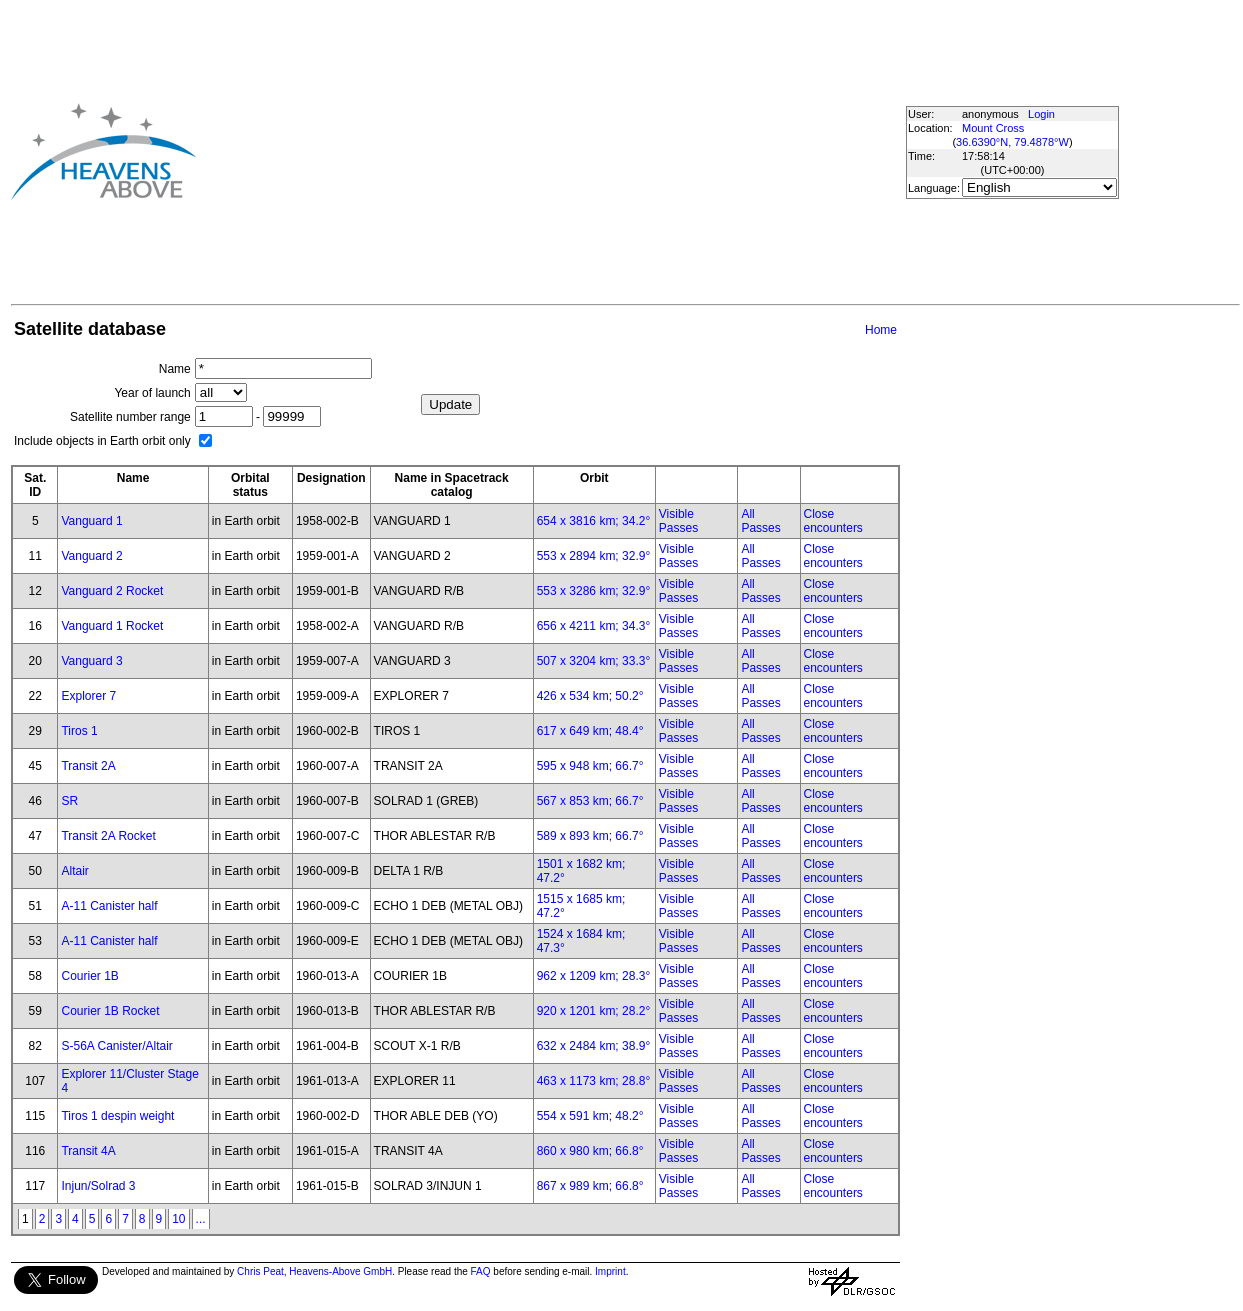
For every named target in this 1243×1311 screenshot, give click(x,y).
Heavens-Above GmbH (340, 1271)
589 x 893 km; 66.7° (590, 836)
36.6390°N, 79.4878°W (1012, 142)
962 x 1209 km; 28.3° (594, 976)
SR (69, 801)
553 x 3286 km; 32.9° (594, 591)
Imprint (610, 1271)
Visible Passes (678, 521)
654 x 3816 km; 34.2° (594, 521)
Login (1041, 114)
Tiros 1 (79, 731)
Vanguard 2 (91, 556)
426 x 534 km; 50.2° (590, 696)
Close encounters (833, 521)
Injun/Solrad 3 (98, 1186)
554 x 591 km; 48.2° (590, 1116)
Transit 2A (88, 766)
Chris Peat (260, 1271)
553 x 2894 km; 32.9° (594, 556)
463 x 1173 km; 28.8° (594, 1081)
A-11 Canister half (109, 906)
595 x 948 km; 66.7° (590, 766)
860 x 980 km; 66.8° (590, 1151)
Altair (74, 871)
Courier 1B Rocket (110, 1011)
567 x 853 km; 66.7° (590, 801)
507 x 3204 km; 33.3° (594, 661)
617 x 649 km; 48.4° (590, 731)
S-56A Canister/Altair (116, 1046)
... (201, 1219)
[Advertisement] (501, 151)
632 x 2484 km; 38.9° (594, 1046)
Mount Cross (993, 128)
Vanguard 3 (91, 661)
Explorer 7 (88, 696)
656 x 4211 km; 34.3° (594, 626)
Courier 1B (89, 976)
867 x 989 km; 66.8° (590, 1186)
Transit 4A (88, 1151)
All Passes (760, 521)
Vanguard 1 (91, 521)
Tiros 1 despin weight (117, 1116)
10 (178, 1219)
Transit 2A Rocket (108, 836)
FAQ (481, 1271)
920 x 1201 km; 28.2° (594, 1011)
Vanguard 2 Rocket (112, 591)
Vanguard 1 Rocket (112, 626)
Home (881, 330)
